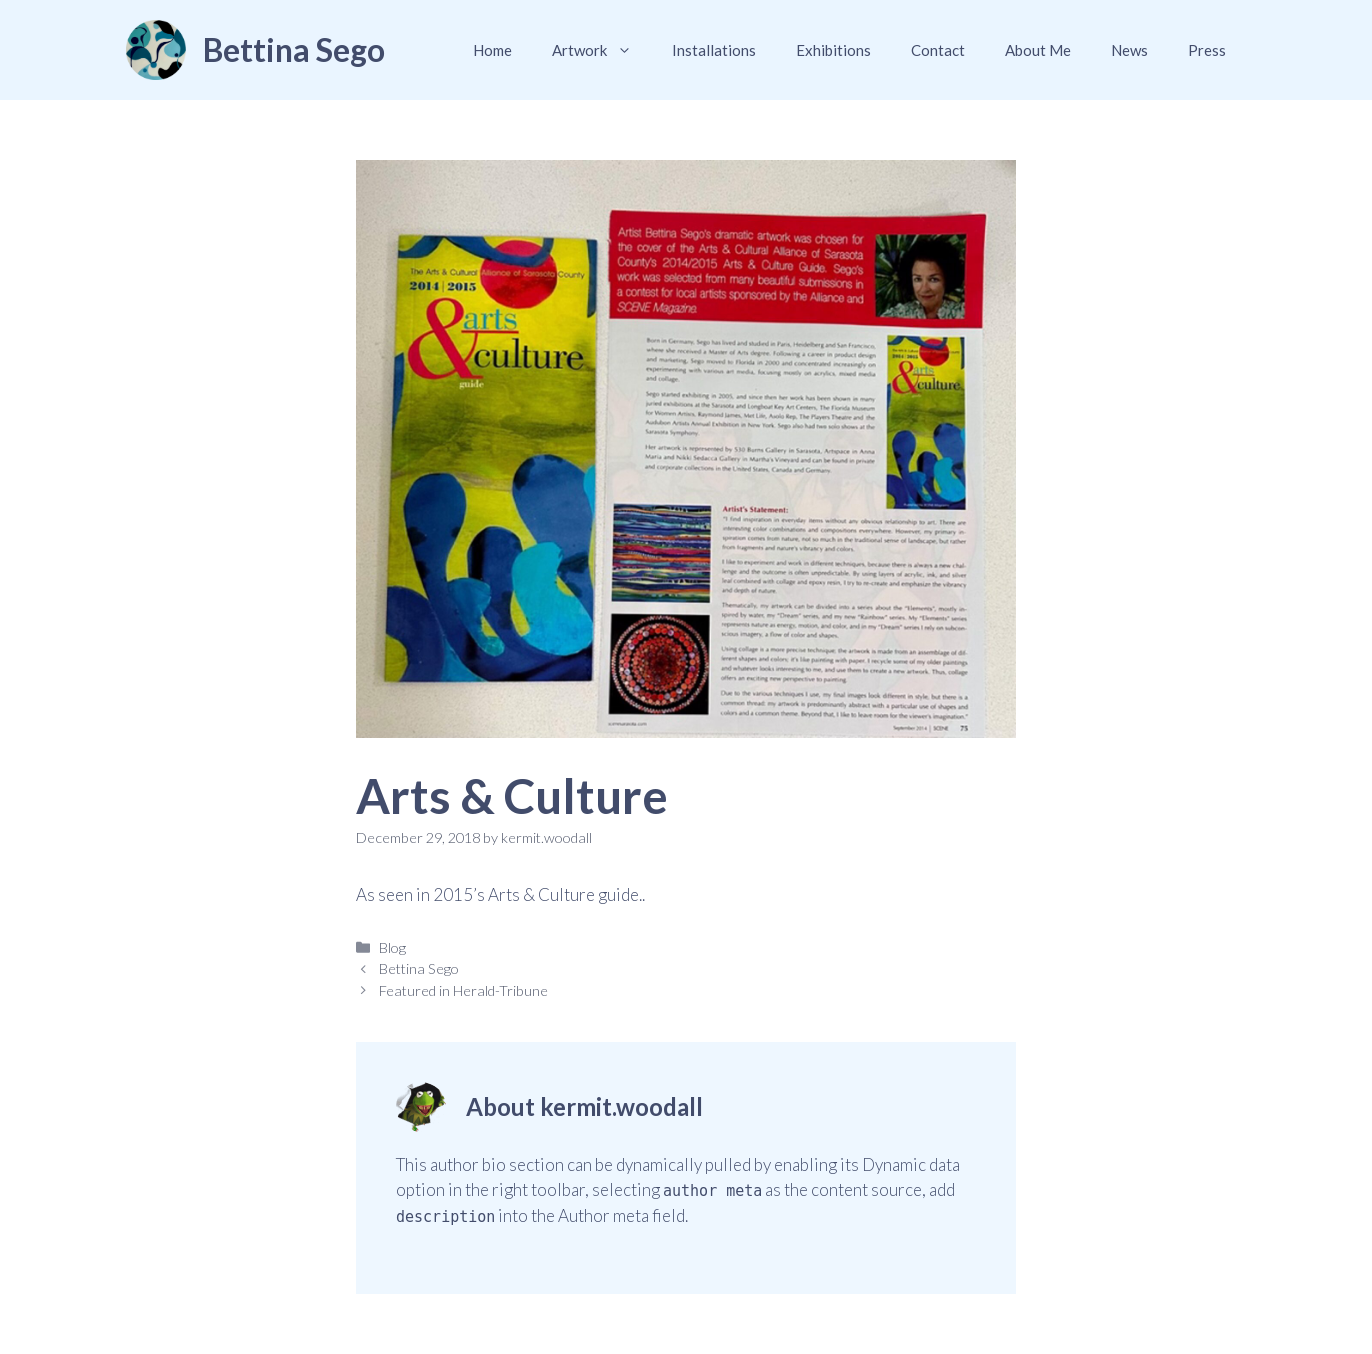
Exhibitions (833, 50)
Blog (392, 947)
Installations (714, 50)
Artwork (602, 50)
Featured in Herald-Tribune (463, 990)
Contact (938, 50)
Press (1207, 50)
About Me (1038, 50)
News (1129, 50)
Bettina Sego (294, 49)
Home (492, 50)
